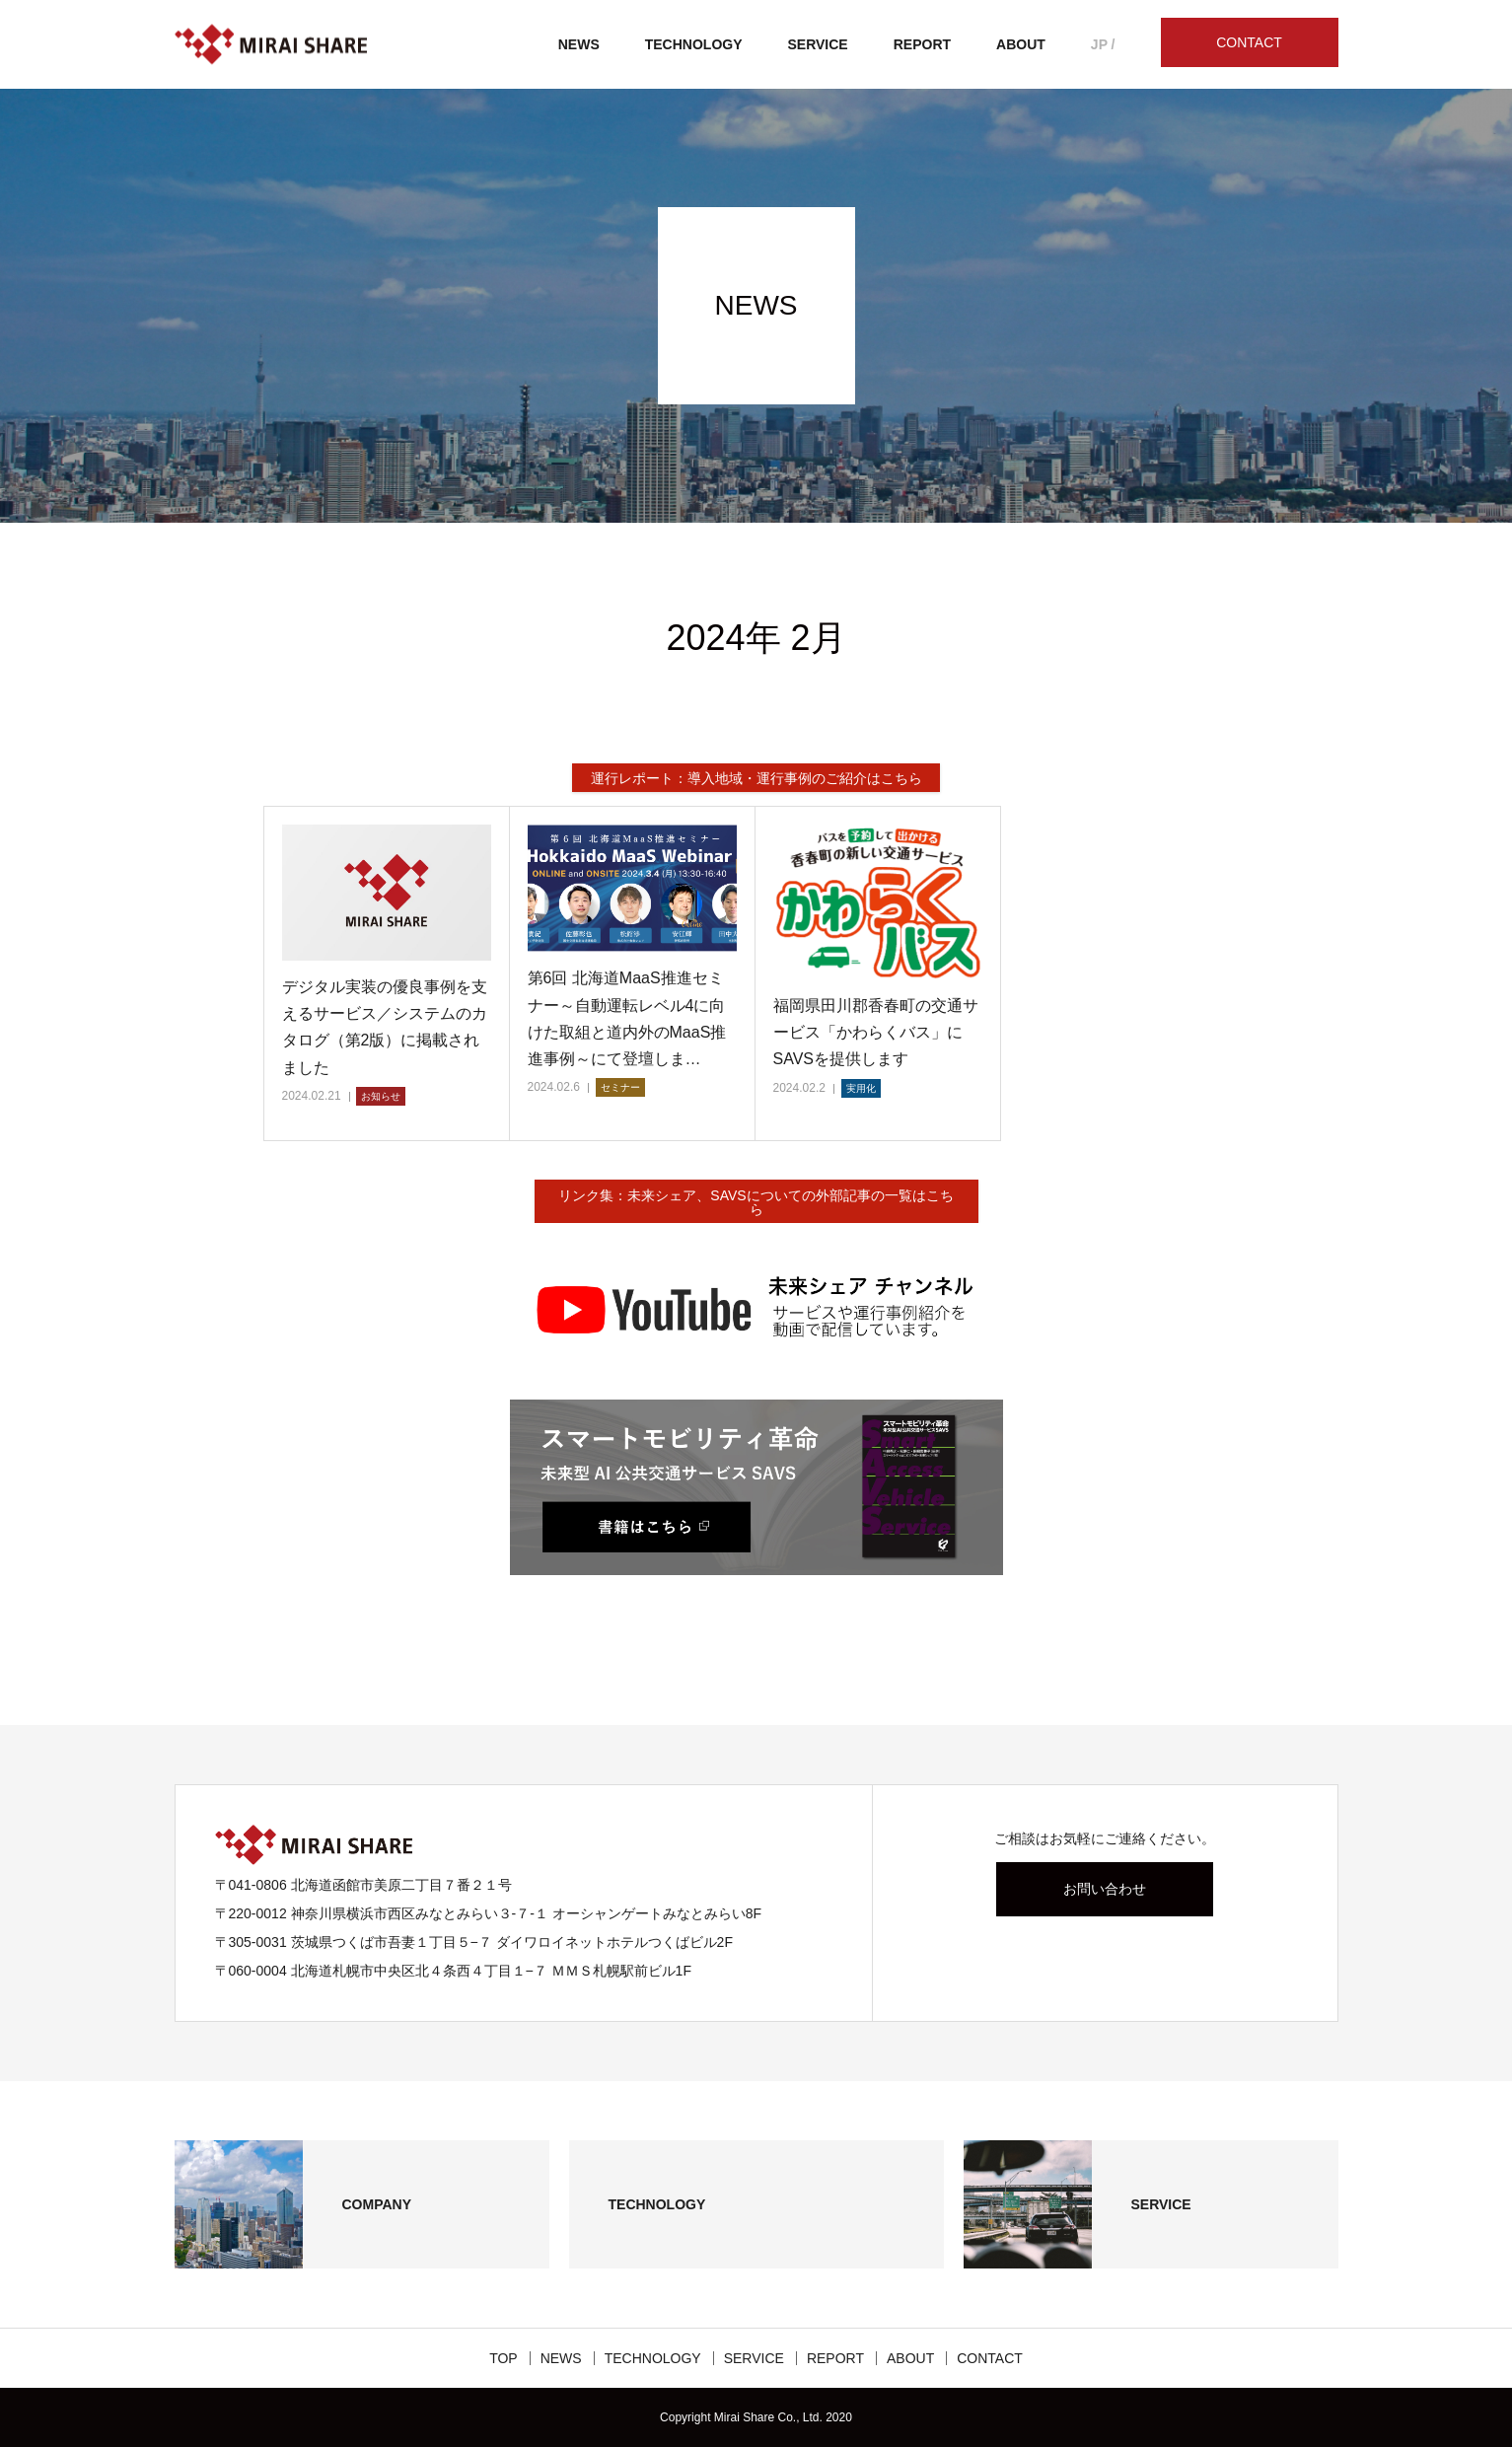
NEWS (579, 44)
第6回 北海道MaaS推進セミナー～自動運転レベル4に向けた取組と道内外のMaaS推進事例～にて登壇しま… (627, 1018)
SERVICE (818, 44)
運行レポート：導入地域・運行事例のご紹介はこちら (756, 778)
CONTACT (1249, 42)
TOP (503, 2358)
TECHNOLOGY (694, 44)
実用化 (861, 1088)
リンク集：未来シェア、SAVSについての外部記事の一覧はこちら (755, 1202)
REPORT (922, 44)
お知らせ (380, 1096)
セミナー (620, 1087)
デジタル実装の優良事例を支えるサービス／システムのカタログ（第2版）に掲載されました (384, 1027)
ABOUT (1020, 44)
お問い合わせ (1104, 1889)
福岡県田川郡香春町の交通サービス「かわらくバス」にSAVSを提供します (875, 1032)
